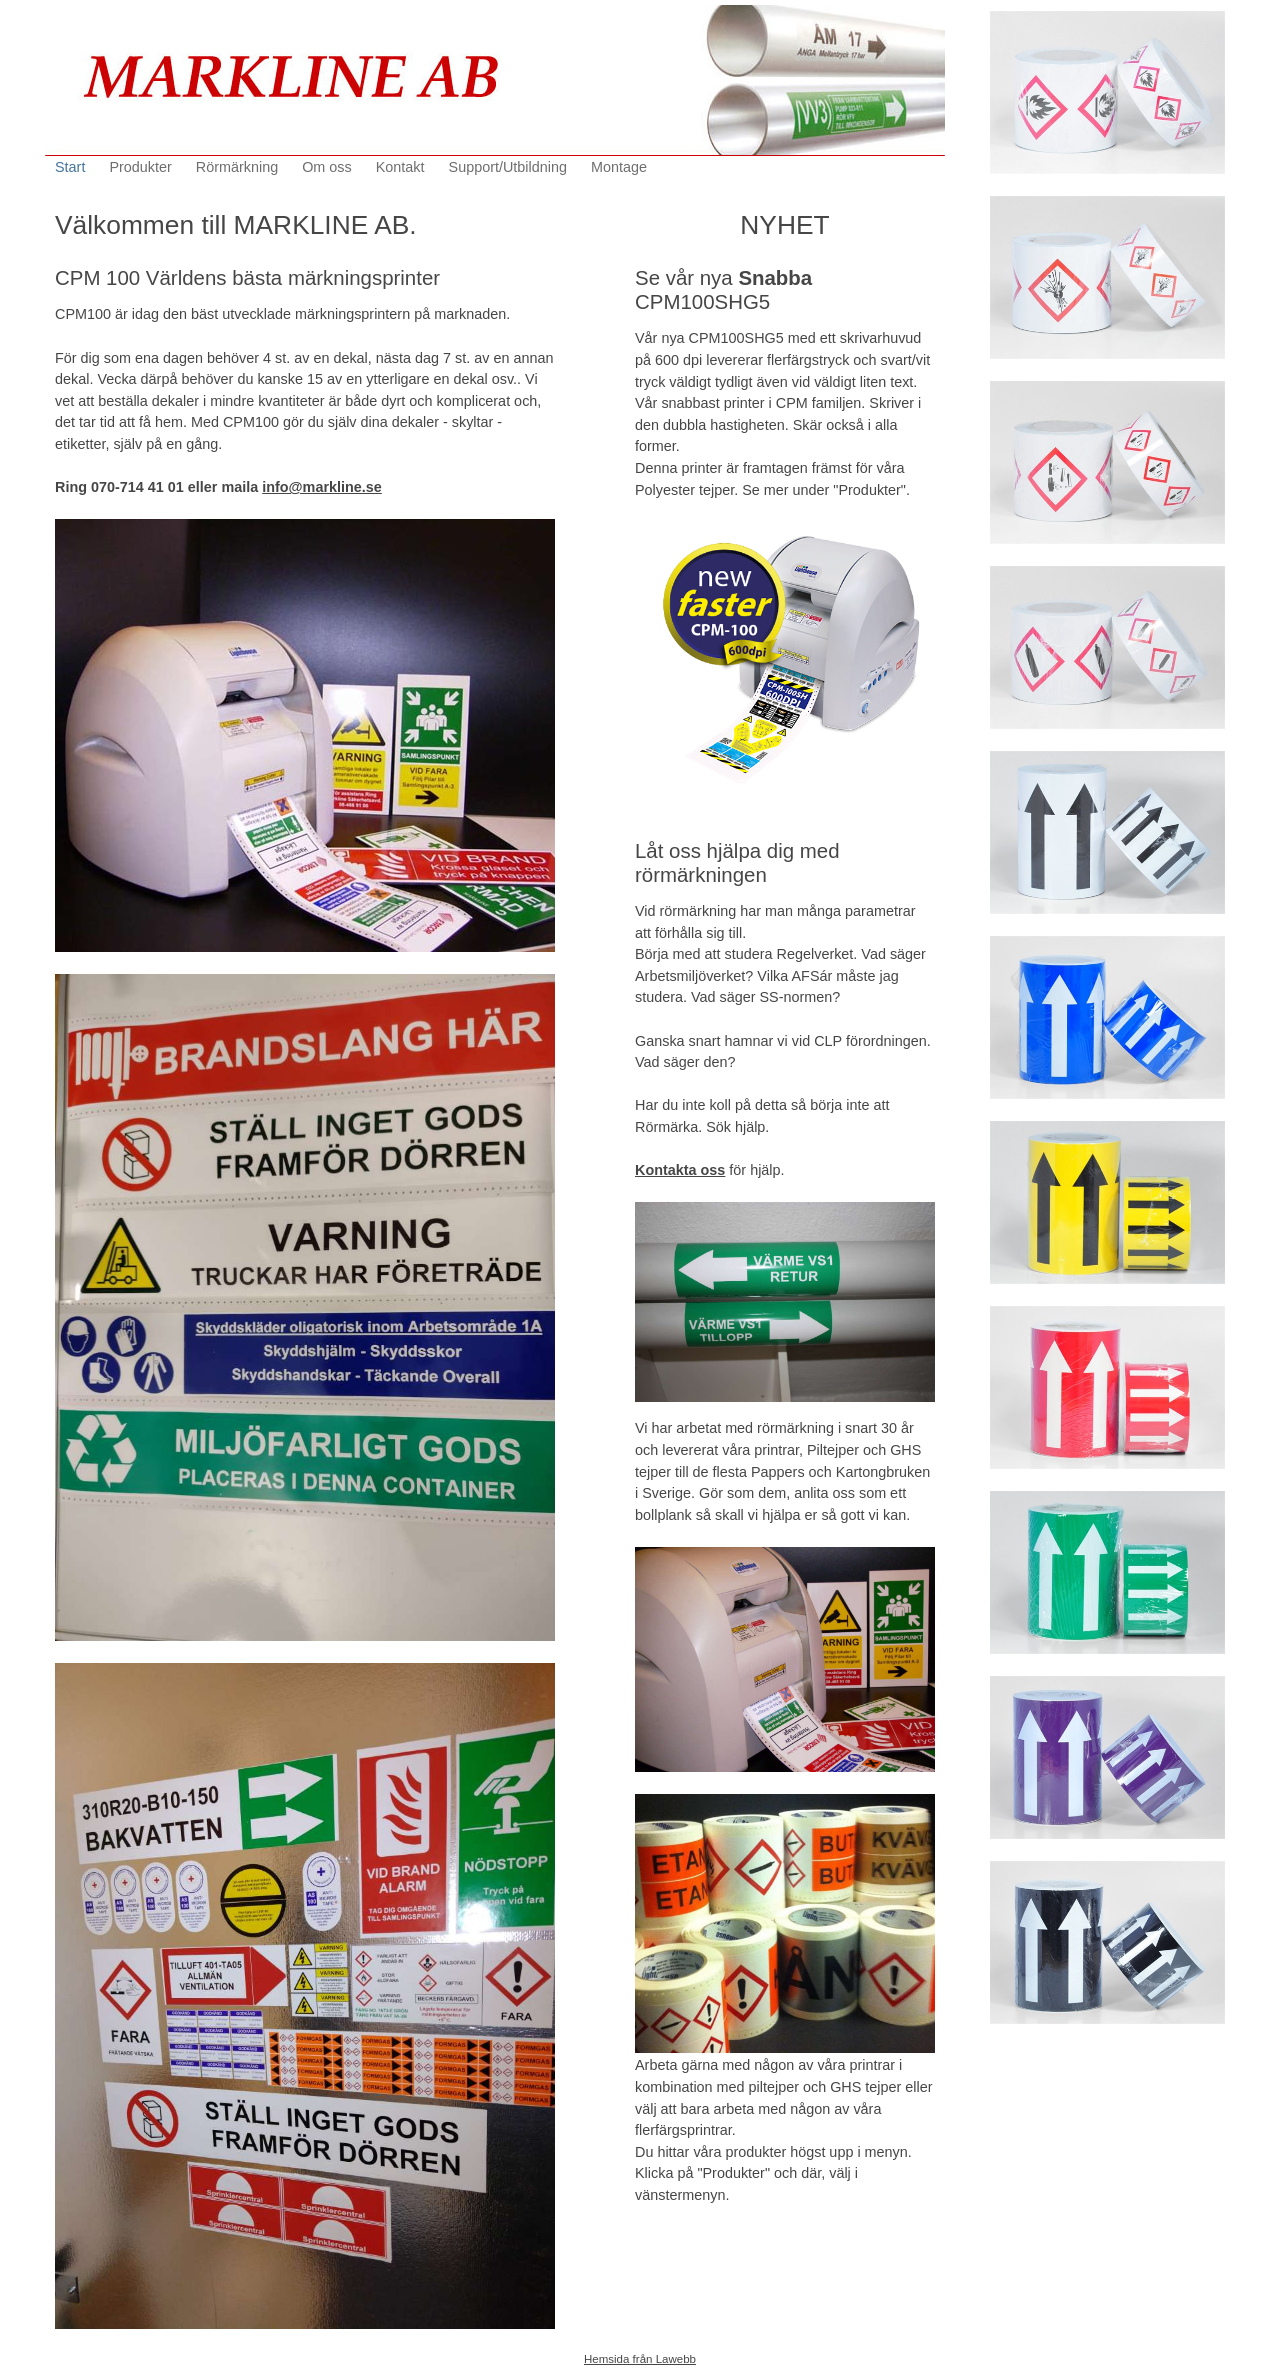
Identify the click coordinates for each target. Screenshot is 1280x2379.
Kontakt (400, 167)
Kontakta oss (680, 1170)
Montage (619, 167)
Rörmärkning (237, 167)
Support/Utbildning (508, 167)
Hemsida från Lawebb (640, 2359)
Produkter (140, 167)
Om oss (327, 167)
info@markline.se (322, 487)
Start (70, 167)
